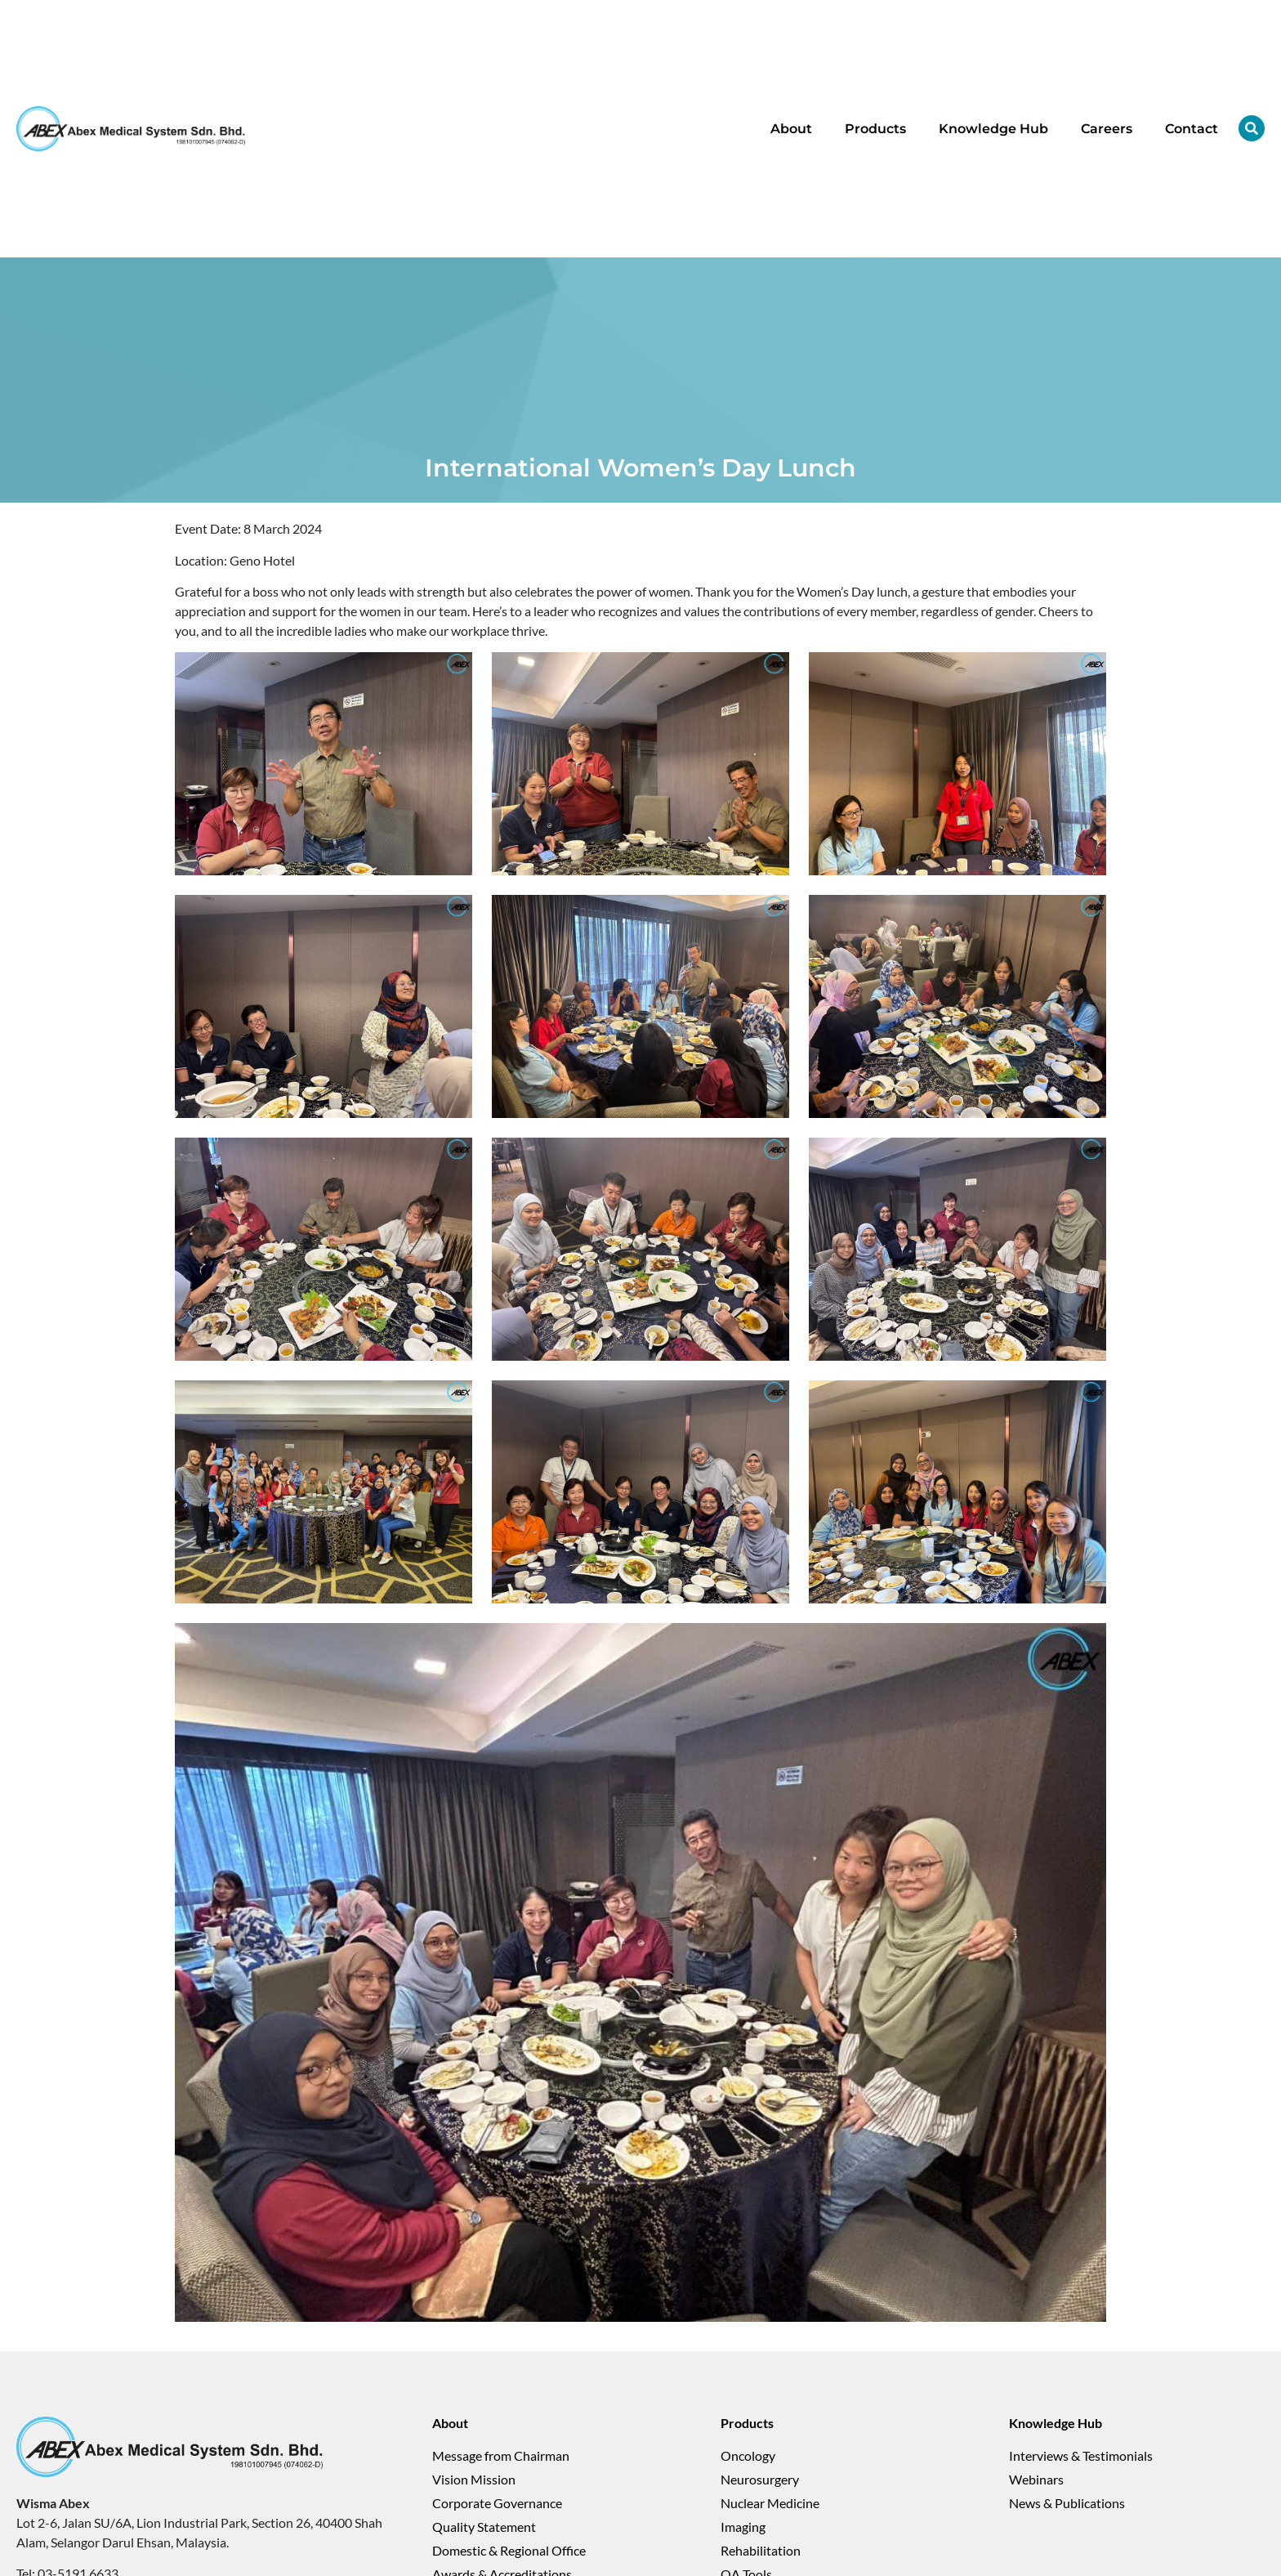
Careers (1106, 128)
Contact (1191, 128)
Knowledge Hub (993, 128)
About (791, 128)
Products (875, 128)
